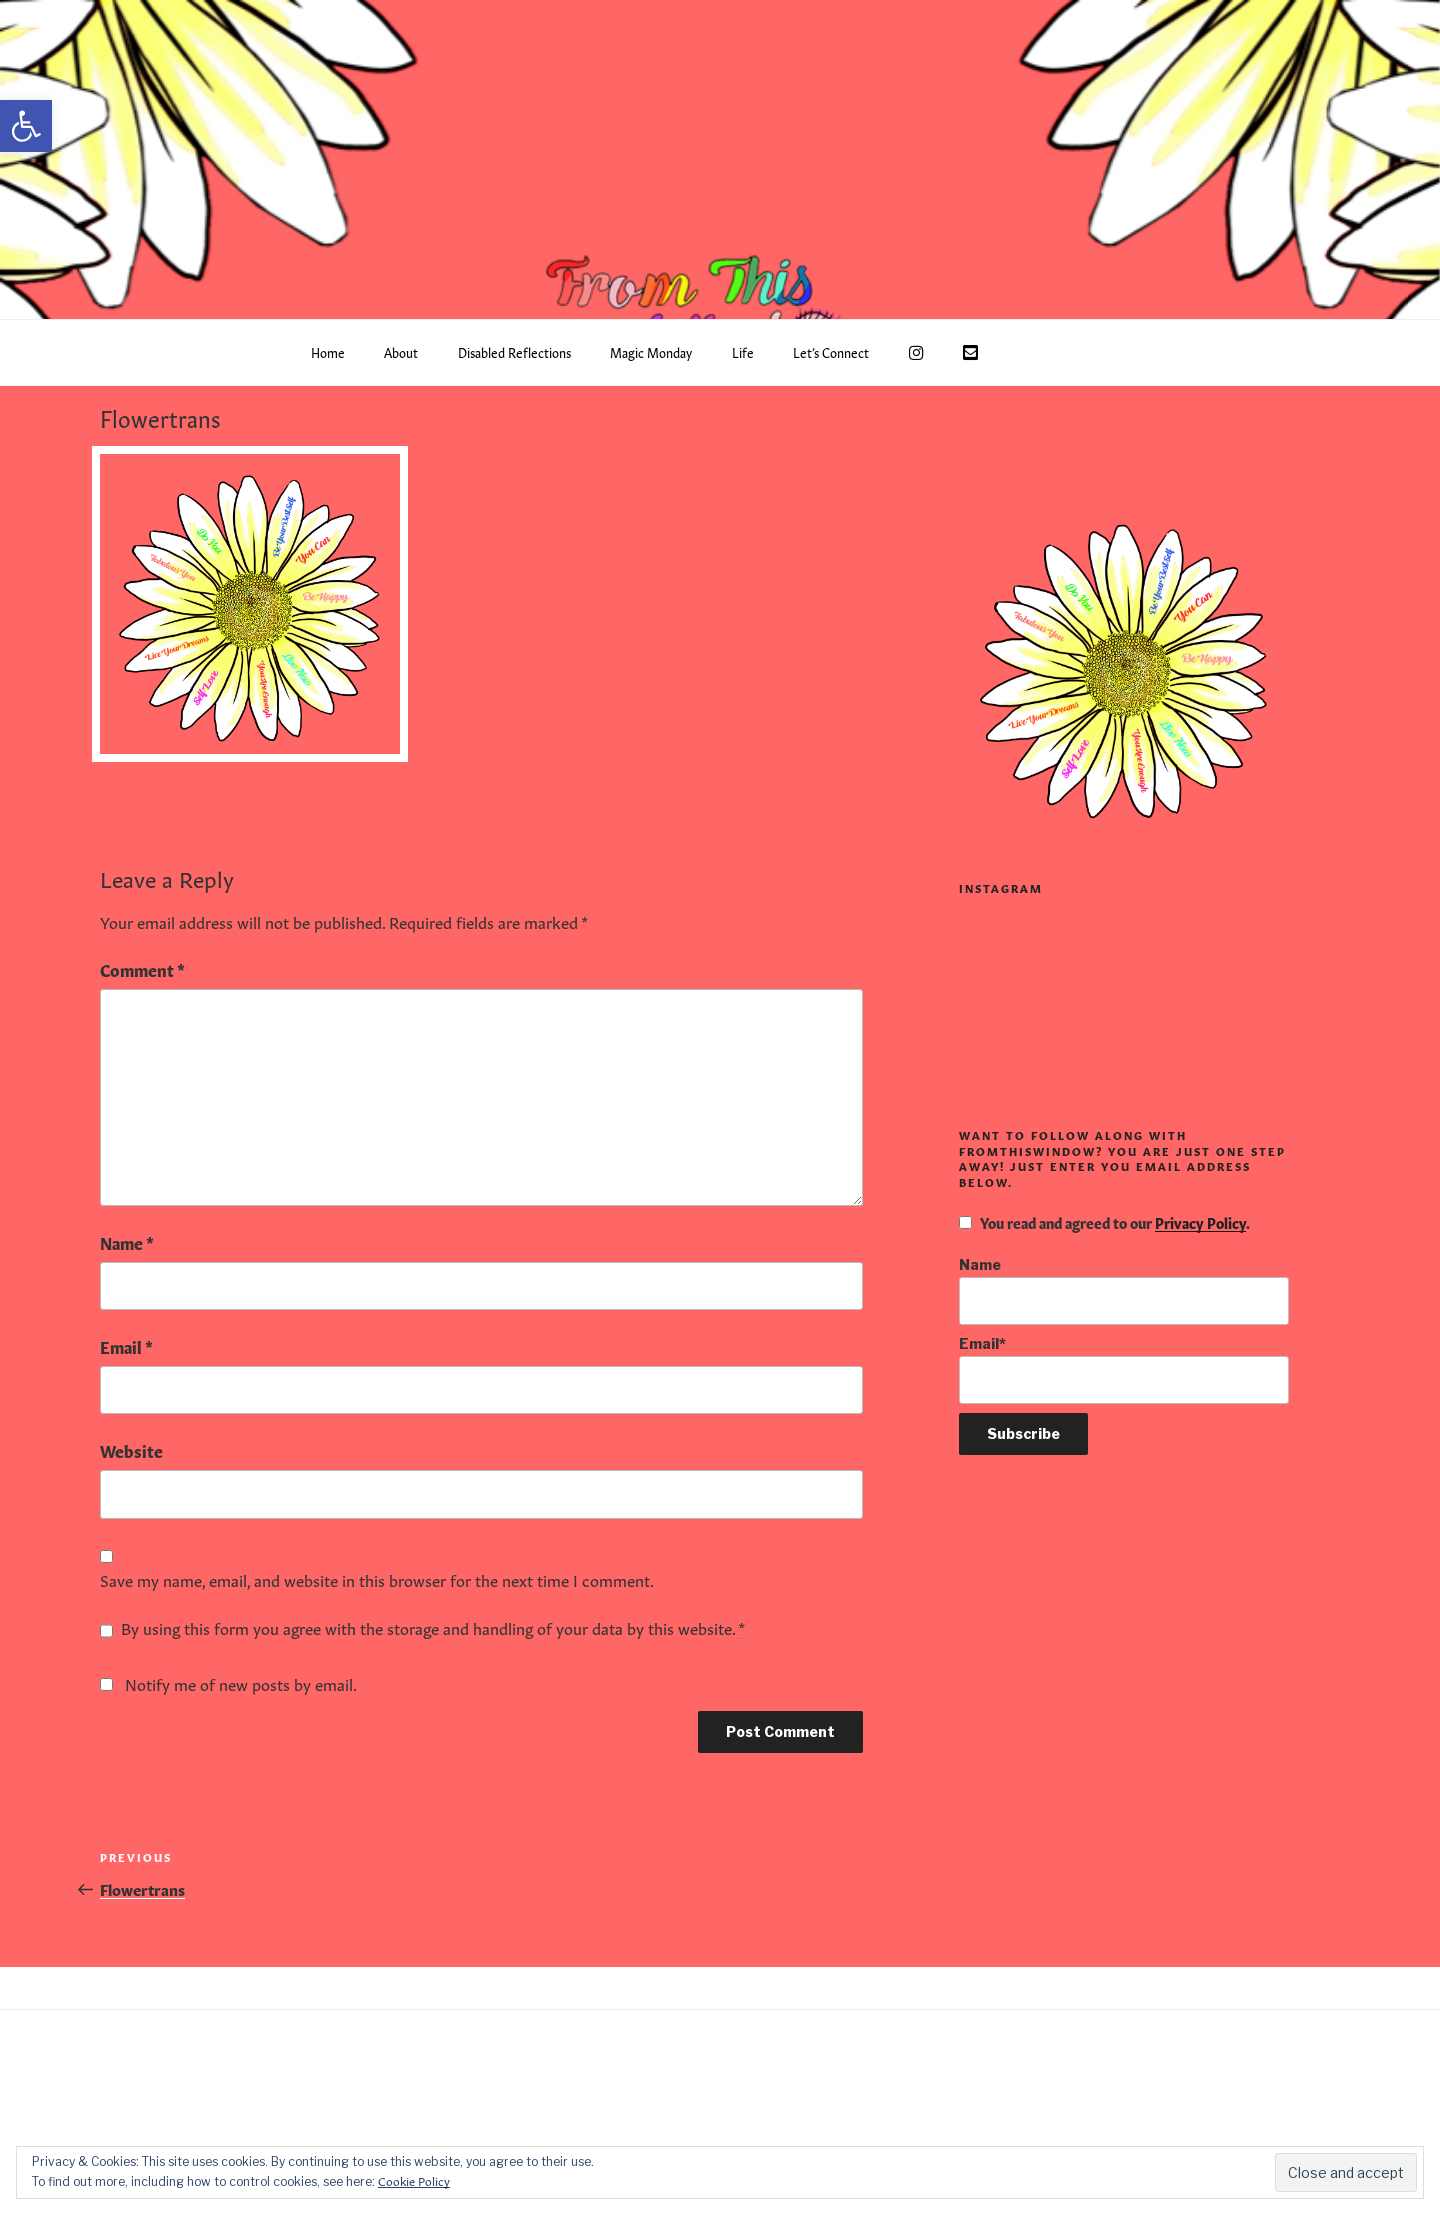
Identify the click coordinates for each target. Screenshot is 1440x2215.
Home (328, 352)
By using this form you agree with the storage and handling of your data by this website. (433, 1627)
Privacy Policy (1200, 1222)
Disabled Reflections (514, 352)
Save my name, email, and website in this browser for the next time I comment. (377, 1579)
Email (126, 1346)
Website (131, 1450)
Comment (142, 969)
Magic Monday (651, 352)
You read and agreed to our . (1104, 1222)
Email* (1124, 1369)
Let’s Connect (831, 352)
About (401, 352)
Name (127, 1242)
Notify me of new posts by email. (241, 1683)
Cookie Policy (414, 2180)
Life (743, 352)
